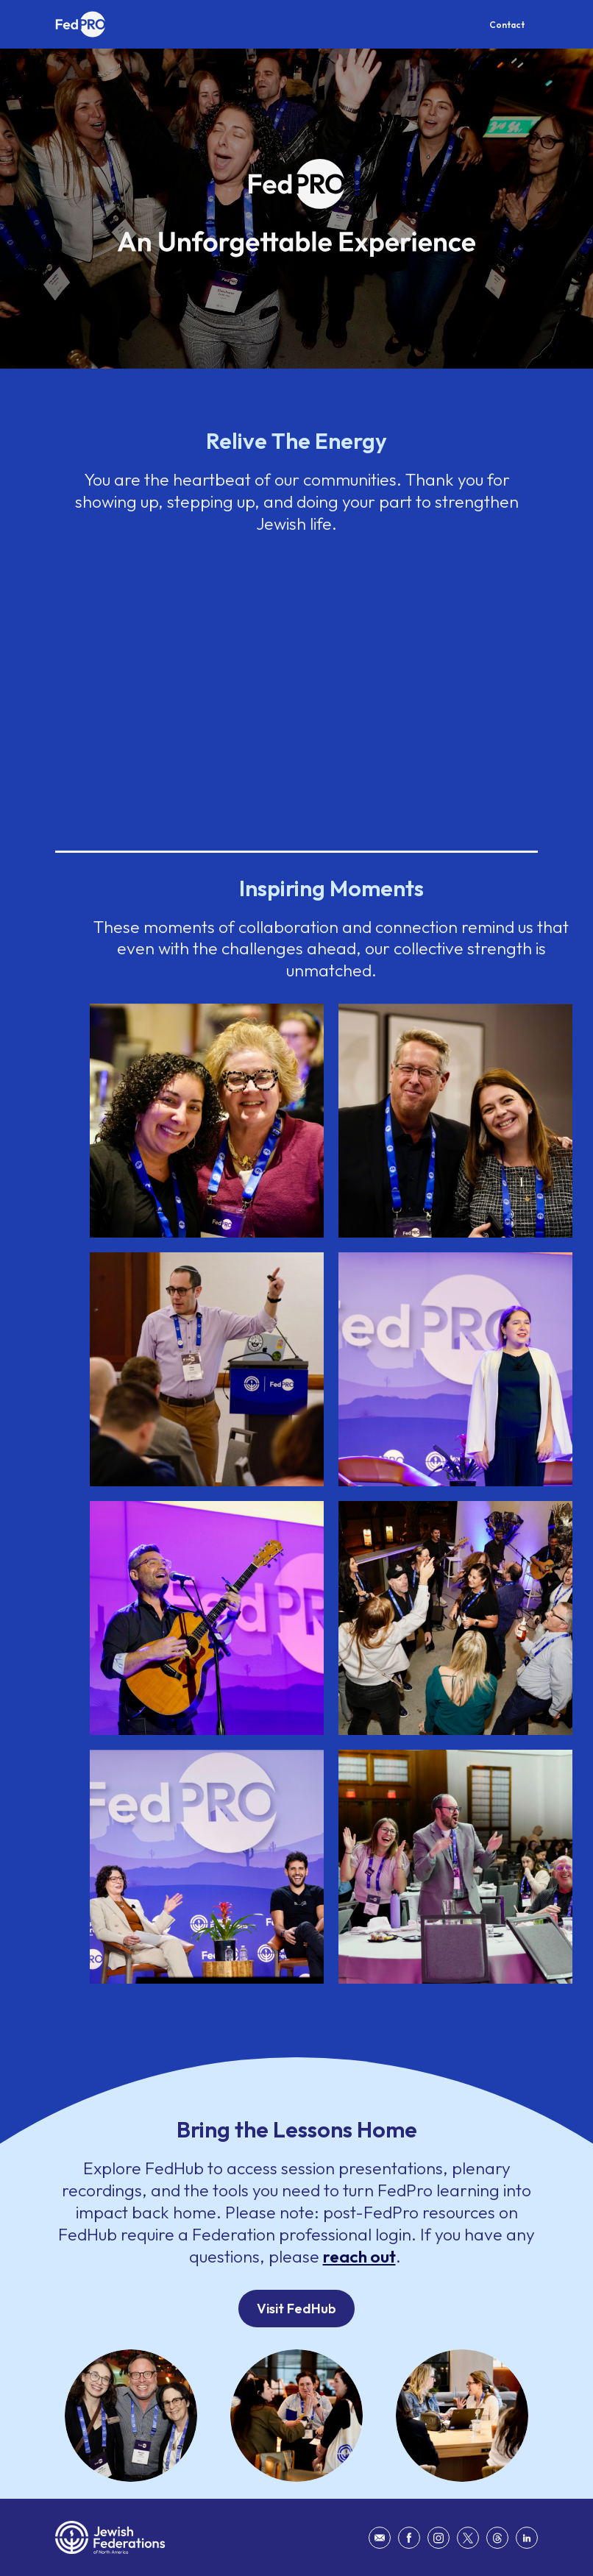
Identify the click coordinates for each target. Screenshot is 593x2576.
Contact (507, 24)
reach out (359, 2256)
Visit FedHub (296, 2308)
